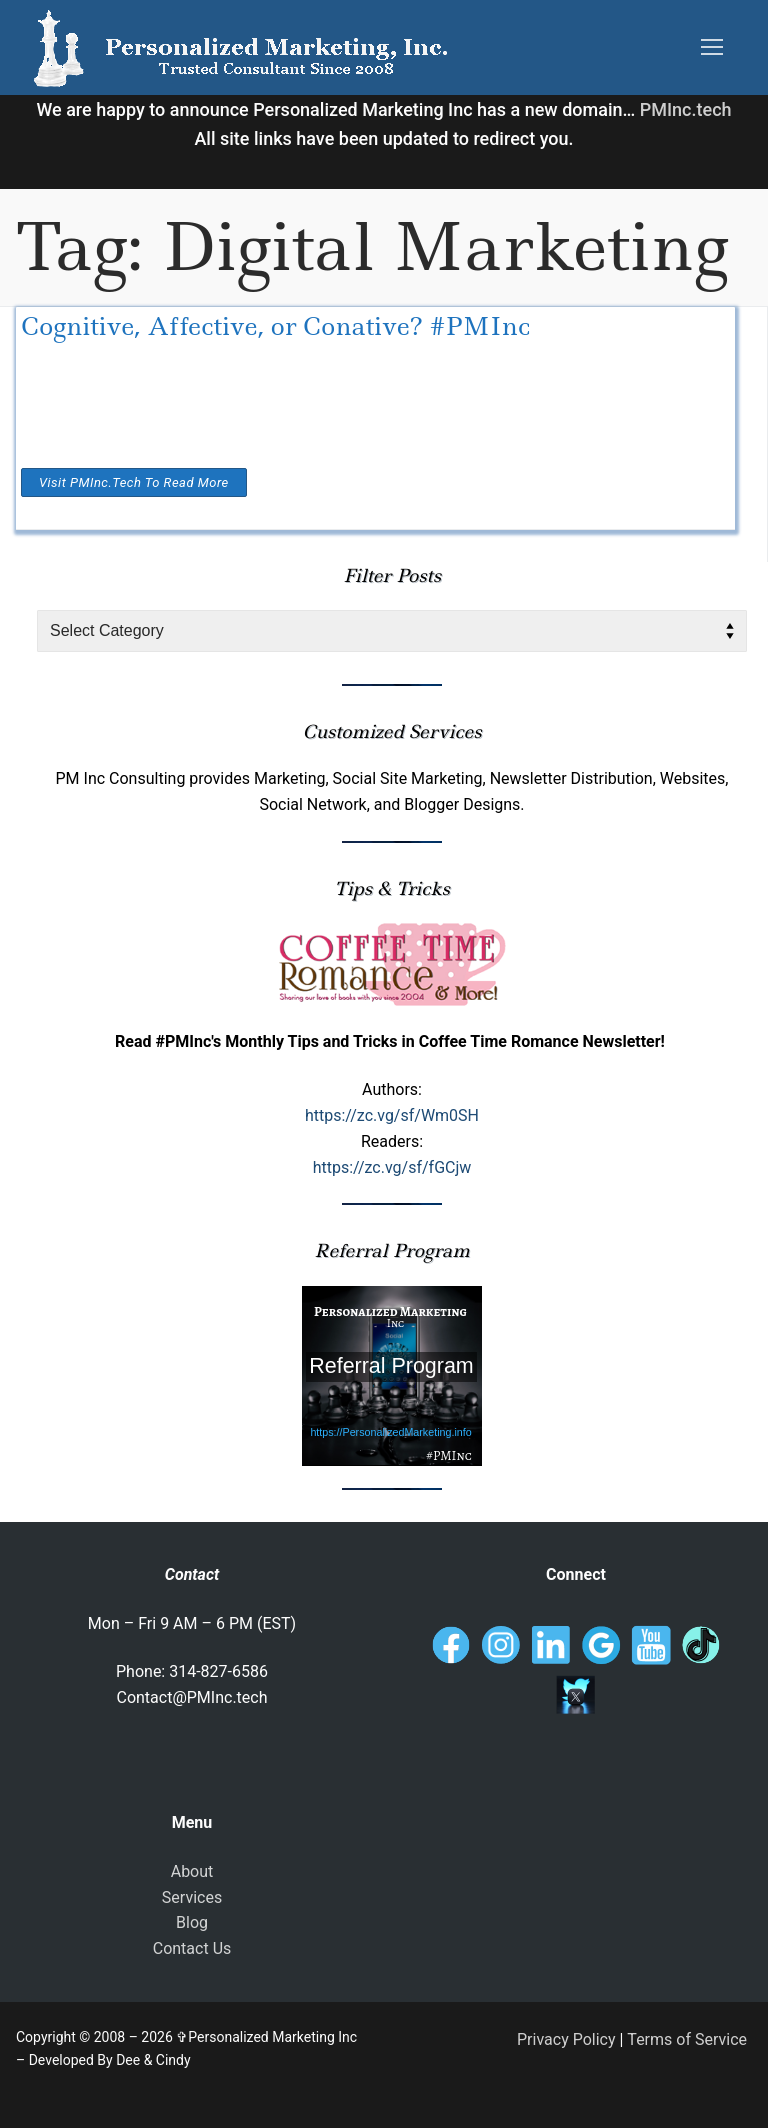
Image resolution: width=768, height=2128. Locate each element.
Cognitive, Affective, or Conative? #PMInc (275, 326)
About (192, 1871)
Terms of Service (687, 2039)
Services (192, 1897)
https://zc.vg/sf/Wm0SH (392, 1115)
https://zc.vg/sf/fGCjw (392, 1167)
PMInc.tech (686, 109)
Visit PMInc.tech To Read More (134, 482)
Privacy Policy (566, 2039)
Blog (192, 1922)
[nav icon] (712, 48)
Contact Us (192, 1948)
